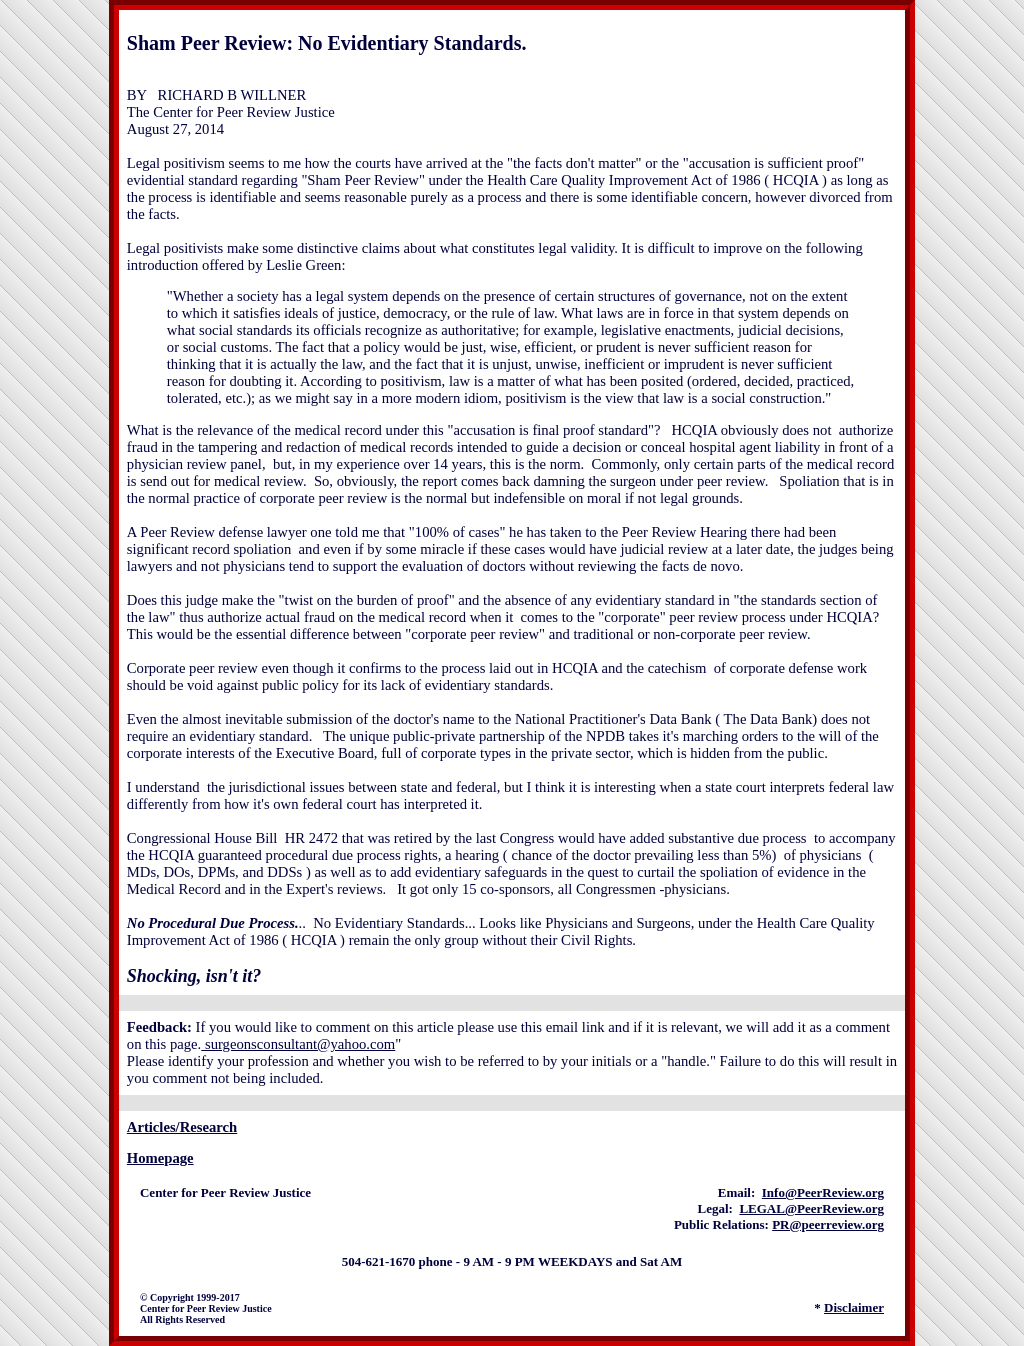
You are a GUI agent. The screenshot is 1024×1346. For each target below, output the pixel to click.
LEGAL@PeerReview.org (811, 1208)
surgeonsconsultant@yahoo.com (298, 1044)
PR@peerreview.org (828, 1224)
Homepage (160, 1158)
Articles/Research (182, 1127)
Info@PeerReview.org (823, 1192)
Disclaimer (854, 1307)
